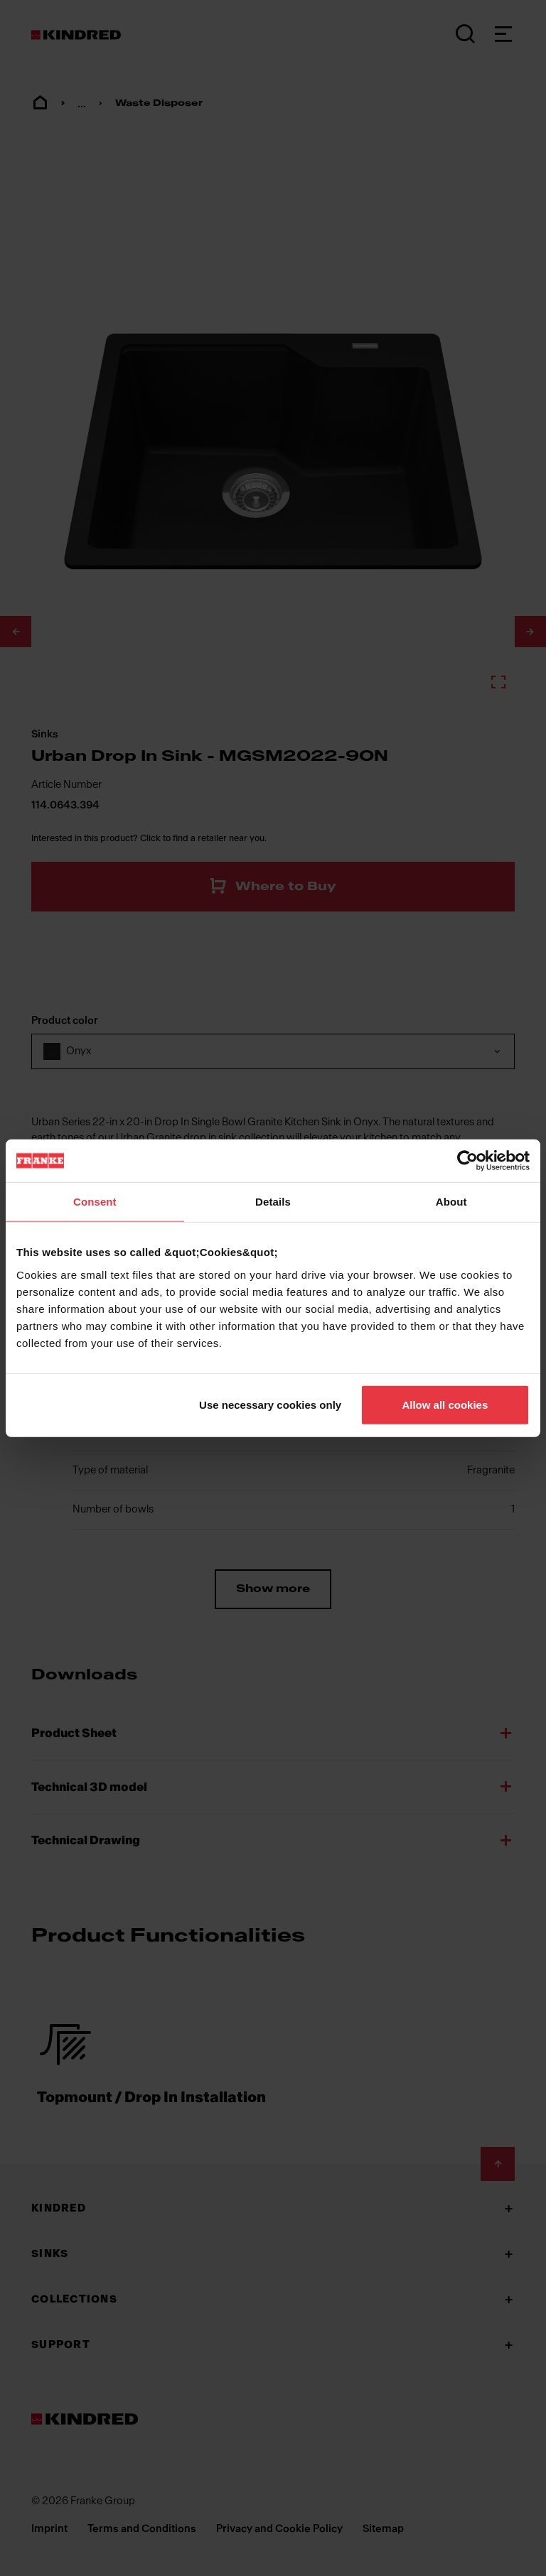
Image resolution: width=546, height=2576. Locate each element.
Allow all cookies (445, 1404)
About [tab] (451, 1202)
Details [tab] (273, 1202)
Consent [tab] (95, 1202)
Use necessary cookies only (270, 1404)
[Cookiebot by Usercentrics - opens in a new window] (467, 1160)
